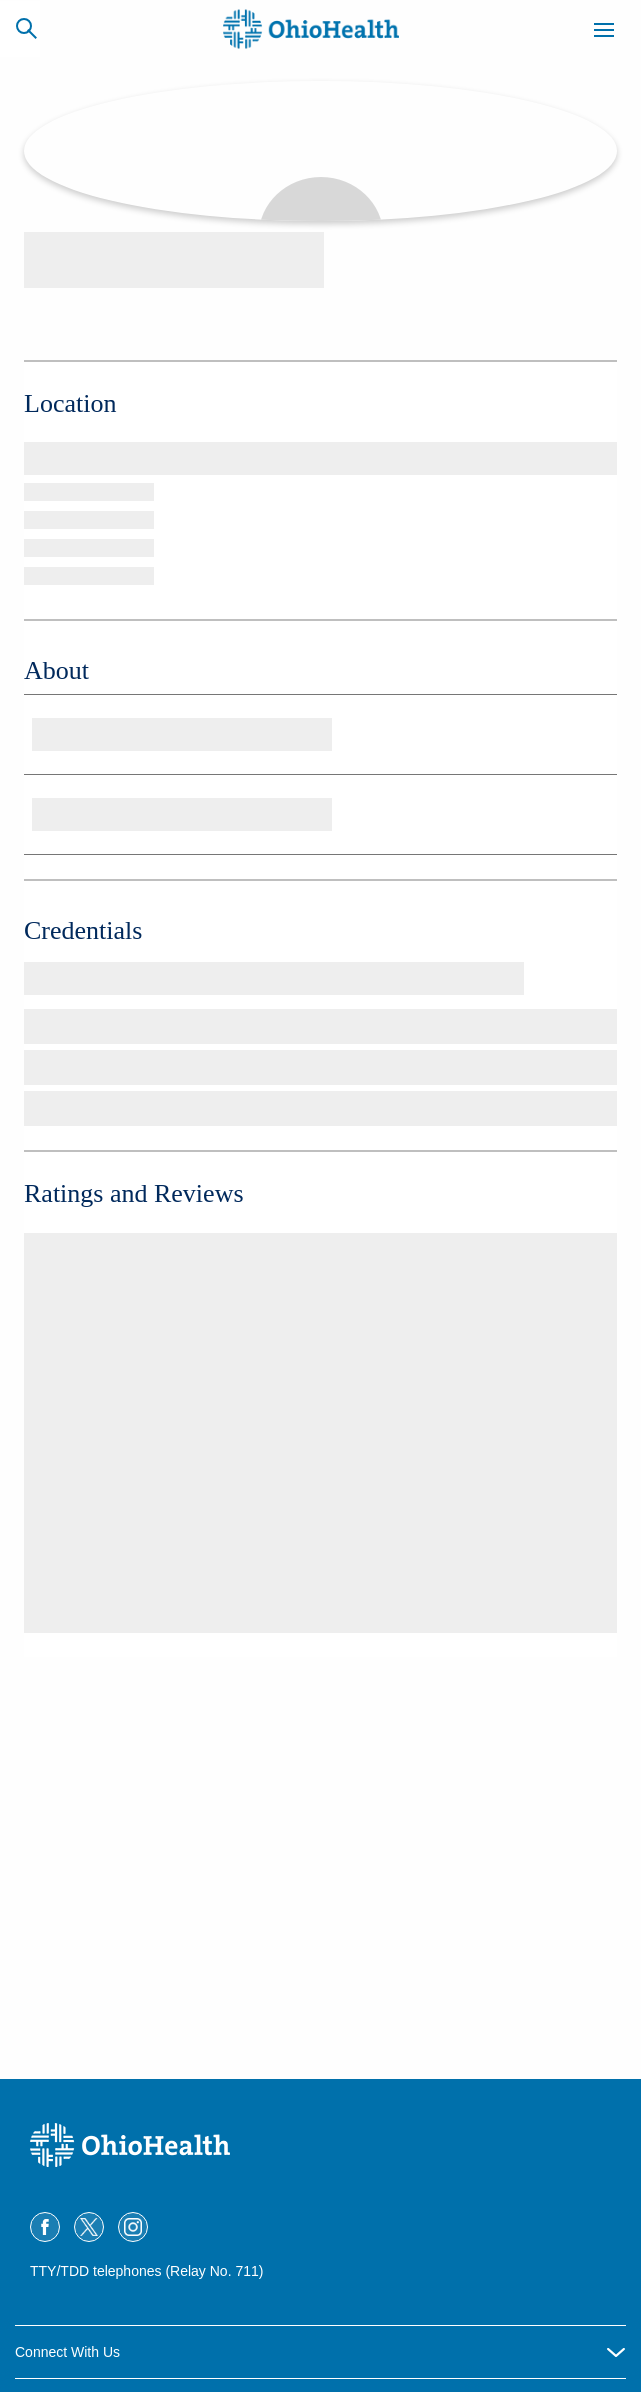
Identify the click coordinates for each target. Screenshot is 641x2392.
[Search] (26, 28)
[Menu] (604, 33)
